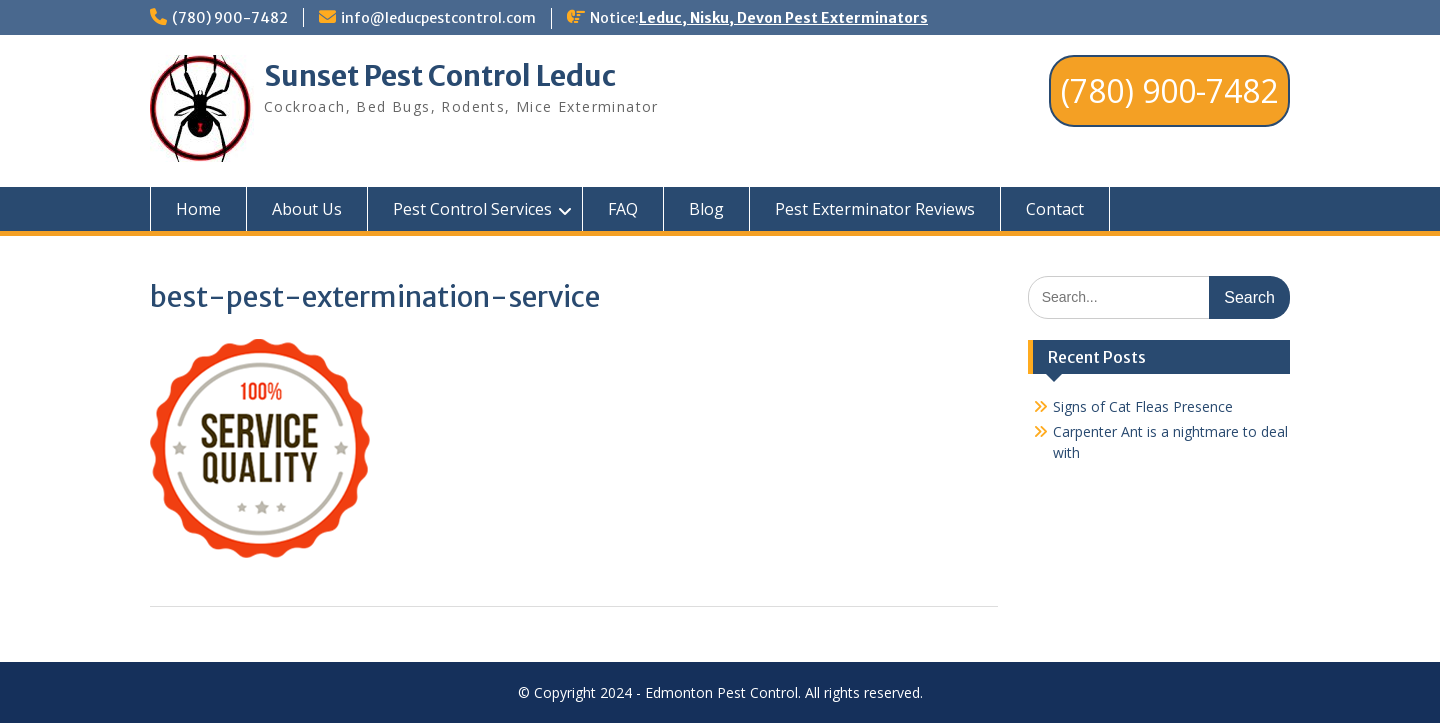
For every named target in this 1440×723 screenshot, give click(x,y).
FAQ (623, 209)
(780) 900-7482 (230, 18)
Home (198, 209)
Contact (1055, 209)
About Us (307, 209)
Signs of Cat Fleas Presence (1143, 406)
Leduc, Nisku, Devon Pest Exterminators (783, 18)
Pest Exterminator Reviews (875, 209)
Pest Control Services (472, 209)
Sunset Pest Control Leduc (440, 76)
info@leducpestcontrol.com (438, 18)
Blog (706, 209)
